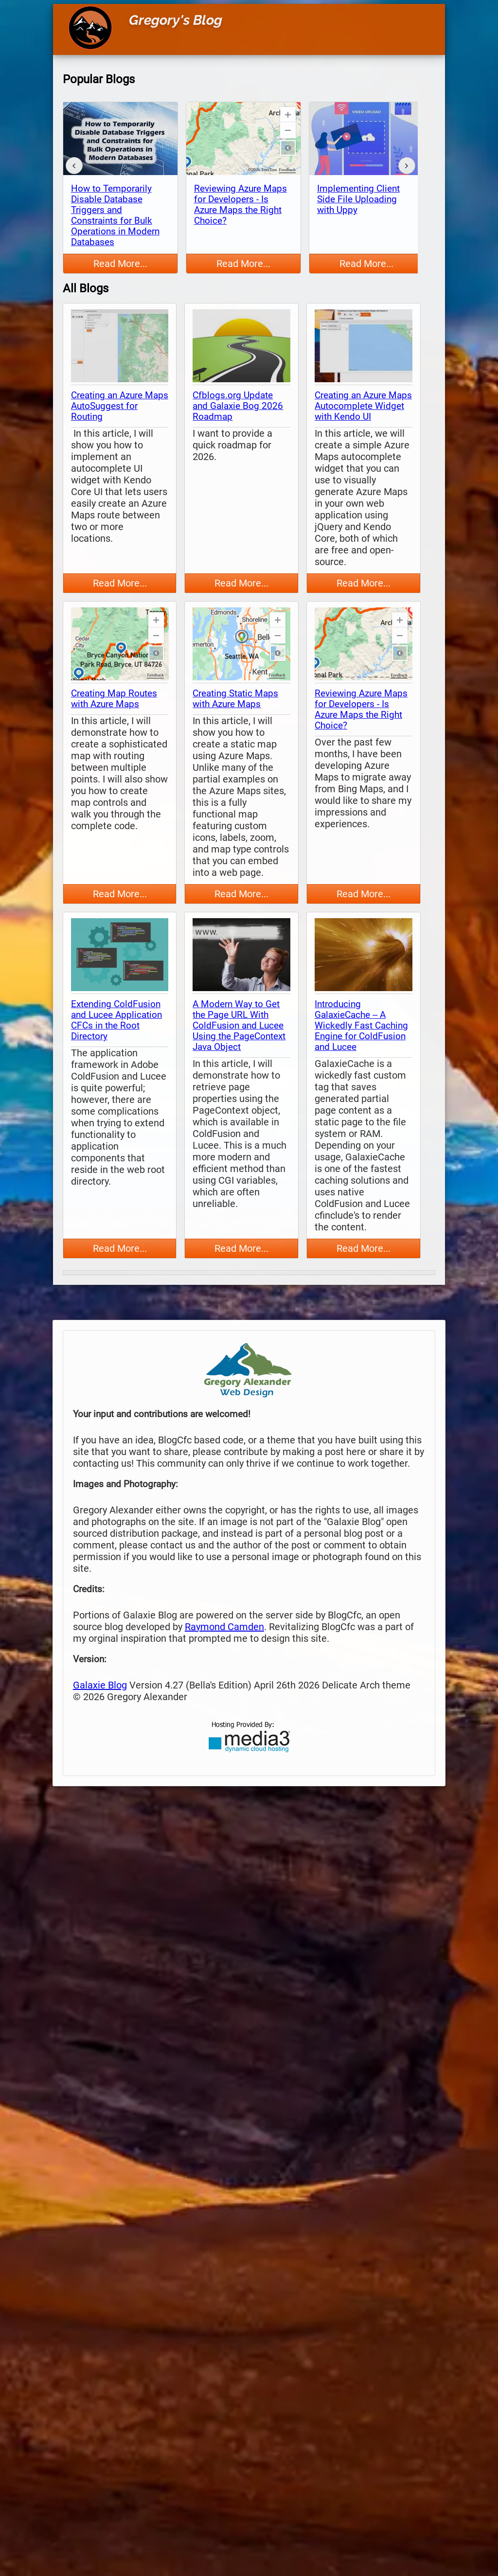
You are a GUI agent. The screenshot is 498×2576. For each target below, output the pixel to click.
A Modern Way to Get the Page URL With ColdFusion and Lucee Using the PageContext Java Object (239, 1025)
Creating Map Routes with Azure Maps (114, 699)
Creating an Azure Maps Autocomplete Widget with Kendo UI (363, 406)
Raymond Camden (224, 1627)
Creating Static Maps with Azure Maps (235, 699)
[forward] (406, 165)
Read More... (120, 263)
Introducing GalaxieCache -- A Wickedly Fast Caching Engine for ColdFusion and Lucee (361, 1025)
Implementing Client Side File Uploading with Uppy (358, 199)
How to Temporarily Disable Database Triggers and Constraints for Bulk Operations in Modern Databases (115, 215)
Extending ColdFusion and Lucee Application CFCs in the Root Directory (116, 1020)
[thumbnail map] (120, 347)
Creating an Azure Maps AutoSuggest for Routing (119, 406)
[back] (74, 165)
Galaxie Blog (100, 1685)
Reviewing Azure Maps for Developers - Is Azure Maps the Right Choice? (240, 204)
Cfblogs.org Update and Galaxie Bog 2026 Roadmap (238, 406)
